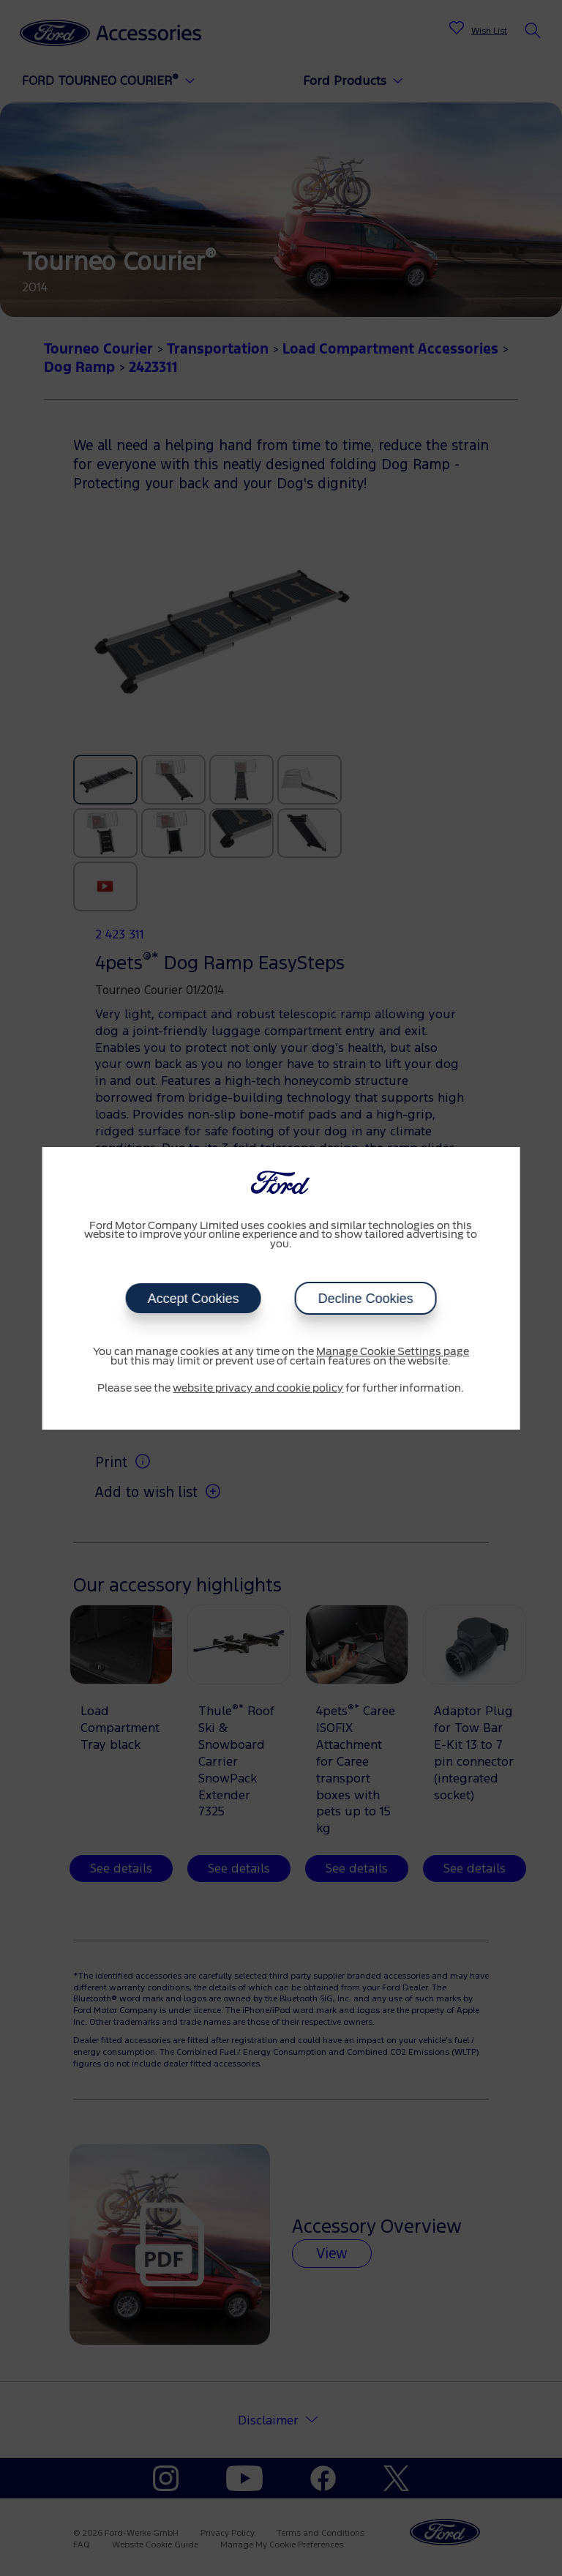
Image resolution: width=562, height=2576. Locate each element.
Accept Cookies (193, 1298)
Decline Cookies (365, 1298)
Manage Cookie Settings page (392, 1352)
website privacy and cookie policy (258, 1389)
